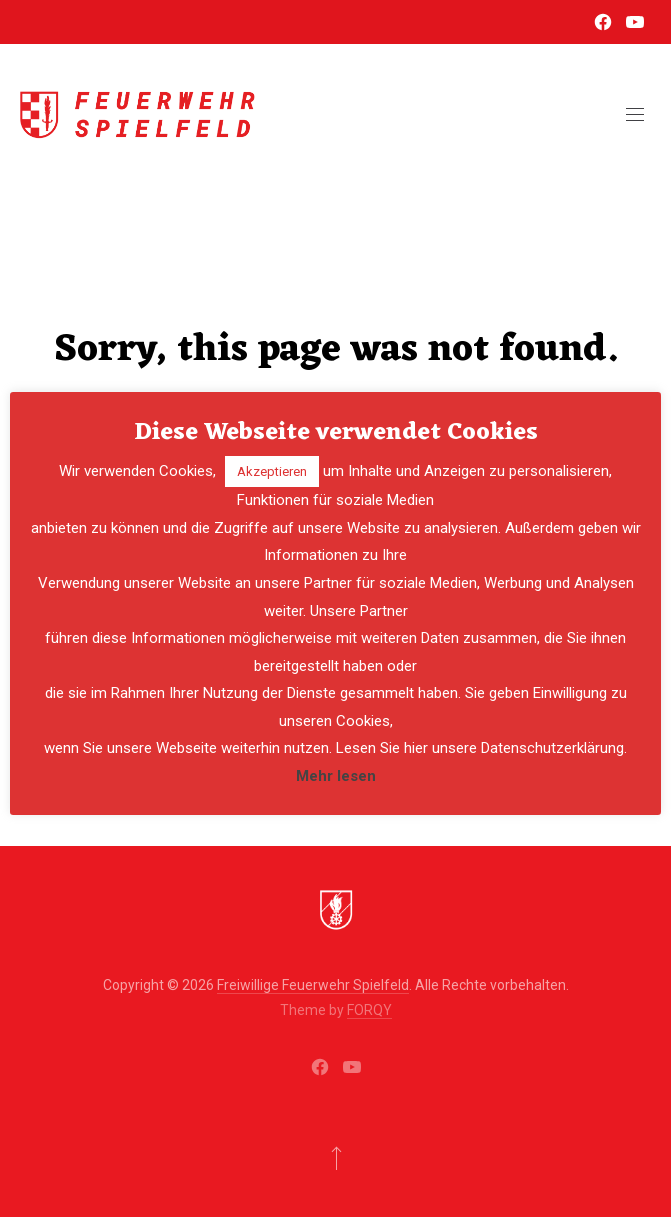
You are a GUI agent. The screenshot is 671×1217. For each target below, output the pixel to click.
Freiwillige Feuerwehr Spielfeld (313, 985)
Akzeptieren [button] (272, 471)
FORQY (369, 1010)
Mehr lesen (336, 776)
